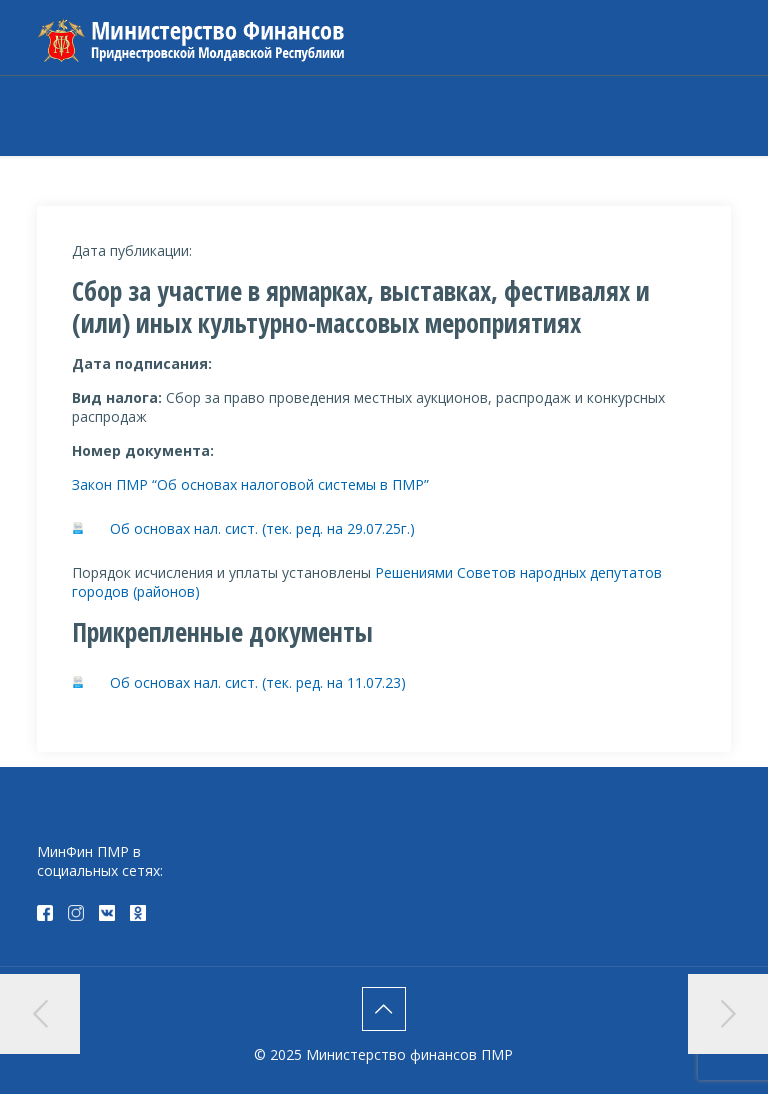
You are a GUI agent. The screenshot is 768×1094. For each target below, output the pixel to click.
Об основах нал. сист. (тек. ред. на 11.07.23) (258, 682)
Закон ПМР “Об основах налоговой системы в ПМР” (252, 484)
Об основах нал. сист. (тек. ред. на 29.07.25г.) (262, 528)
